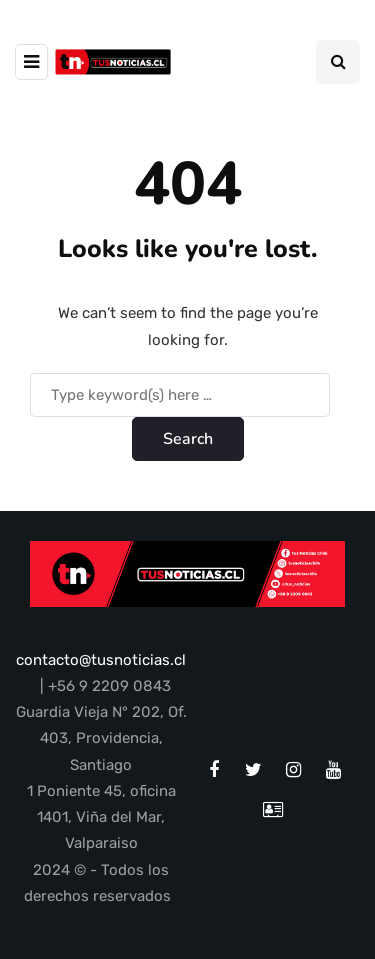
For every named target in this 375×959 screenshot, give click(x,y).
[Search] (180, 395)
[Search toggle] (338, 62)
